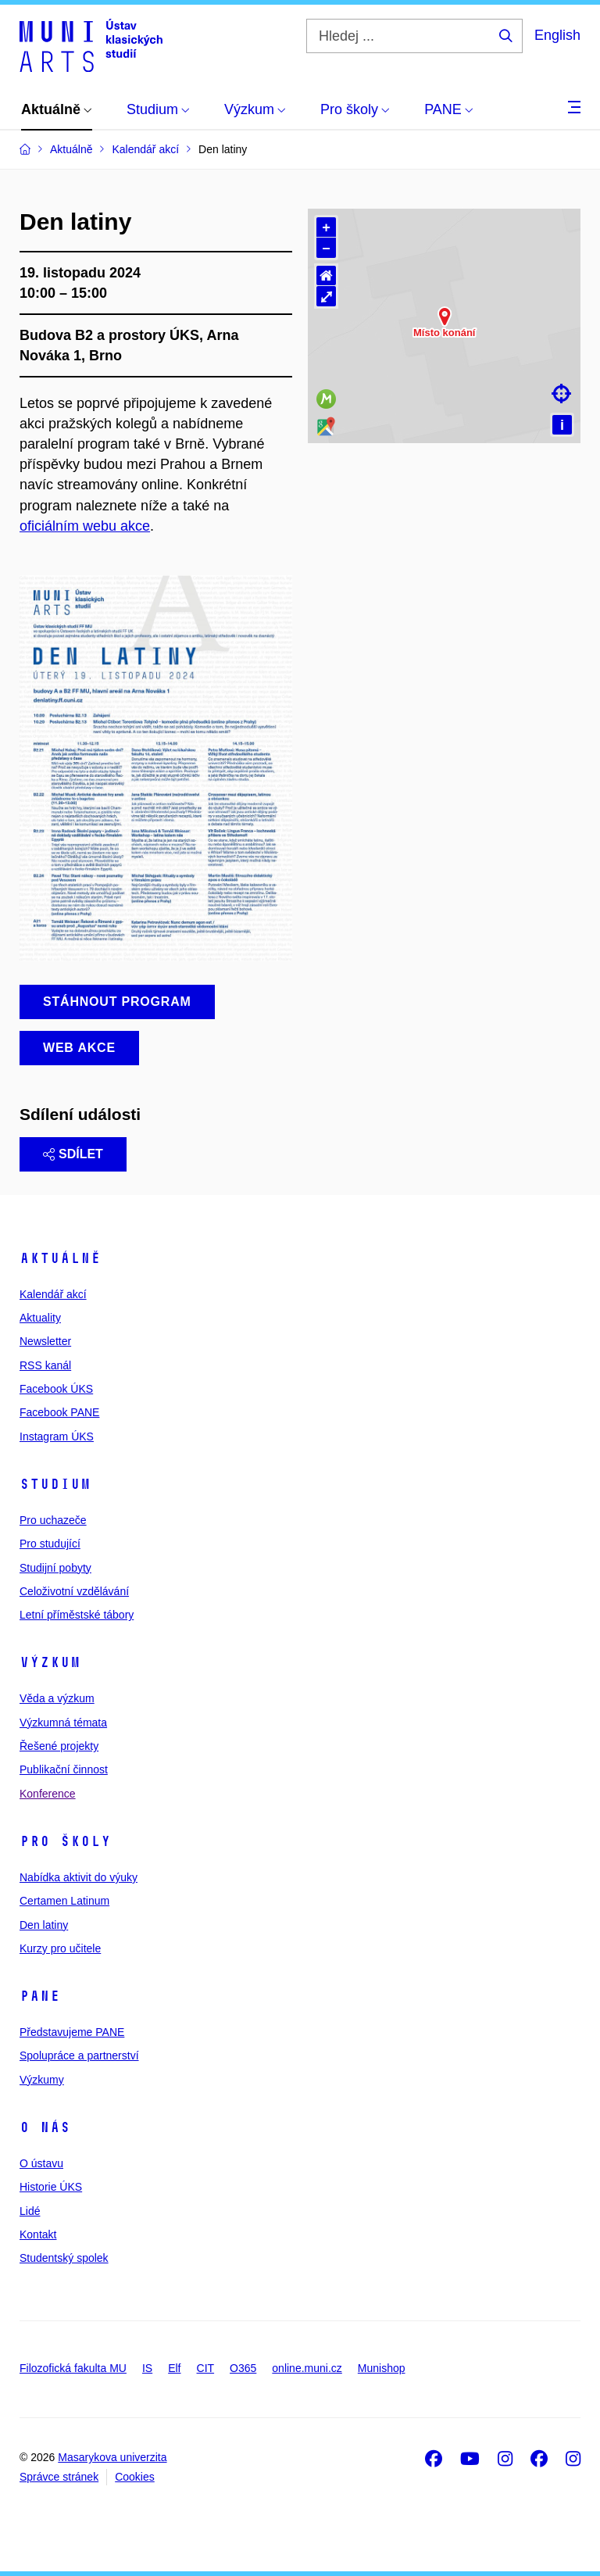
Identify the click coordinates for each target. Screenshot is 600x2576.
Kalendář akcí (53, 1294)
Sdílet (73, 1154)
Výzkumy (42, 2079)
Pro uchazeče (53, 1520)
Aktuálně (60, 1258)
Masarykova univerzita (112, 2457)
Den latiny (44, 1925)
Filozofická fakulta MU (73, 2368)
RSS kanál (45, 1365)
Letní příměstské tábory (77, 1614)
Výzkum (50, 1662)
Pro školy (65, 1841)
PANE (40, 1996)
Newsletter (45, 1341)
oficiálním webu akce (85, 526)
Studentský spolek (64, 2258)
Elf (174, 2368)
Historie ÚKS (51, 2187)
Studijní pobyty (55, 1568)
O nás (45, 2127)
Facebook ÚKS (56, 1389)
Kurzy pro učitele (60, 1948)
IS (147, 2368)
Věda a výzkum (57, 1698)
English (557, 35)
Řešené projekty (59, 1746)
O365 (243, 2368)
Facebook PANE (59, 1412)
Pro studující (50, 1543)
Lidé (30, 2211)
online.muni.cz (307, 2368)
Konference (48, 1793)
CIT (206, 2368)
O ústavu (41, 2163)
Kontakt (38, 2234)
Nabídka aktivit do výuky (79, 1877)
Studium (55, 1484)
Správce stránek (59, 2476)
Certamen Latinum (64, 1900)
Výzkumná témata (63, 1722)
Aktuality (40, 1317)
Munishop (381, 2368)
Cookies (135, 2476)
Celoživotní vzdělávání (74, 1591)
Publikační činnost (64, 1769)
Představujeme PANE (72, 2032)
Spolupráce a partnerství (79, 2055)
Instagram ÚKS (57, 1436)
